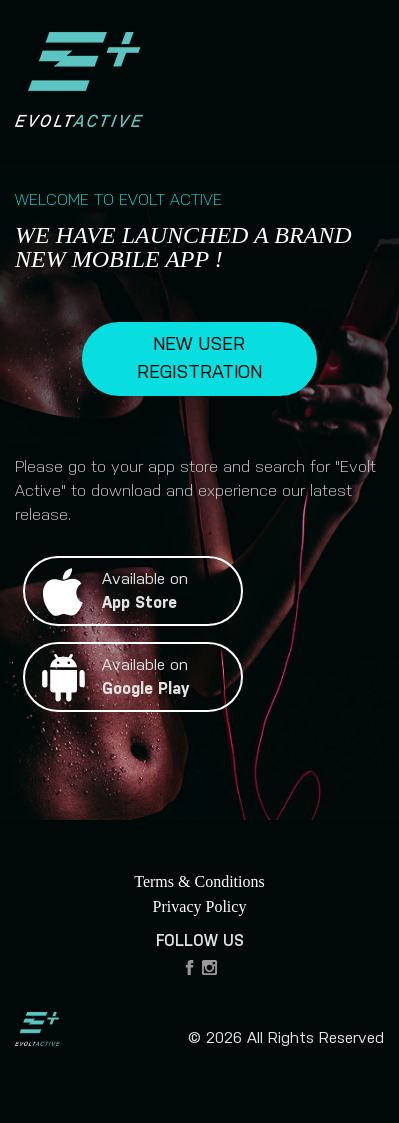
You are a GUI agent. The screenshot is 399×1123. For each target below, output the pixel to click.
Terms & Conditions (199, 881)
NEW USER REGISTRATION (199, 359)
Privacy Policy (200, 906)
